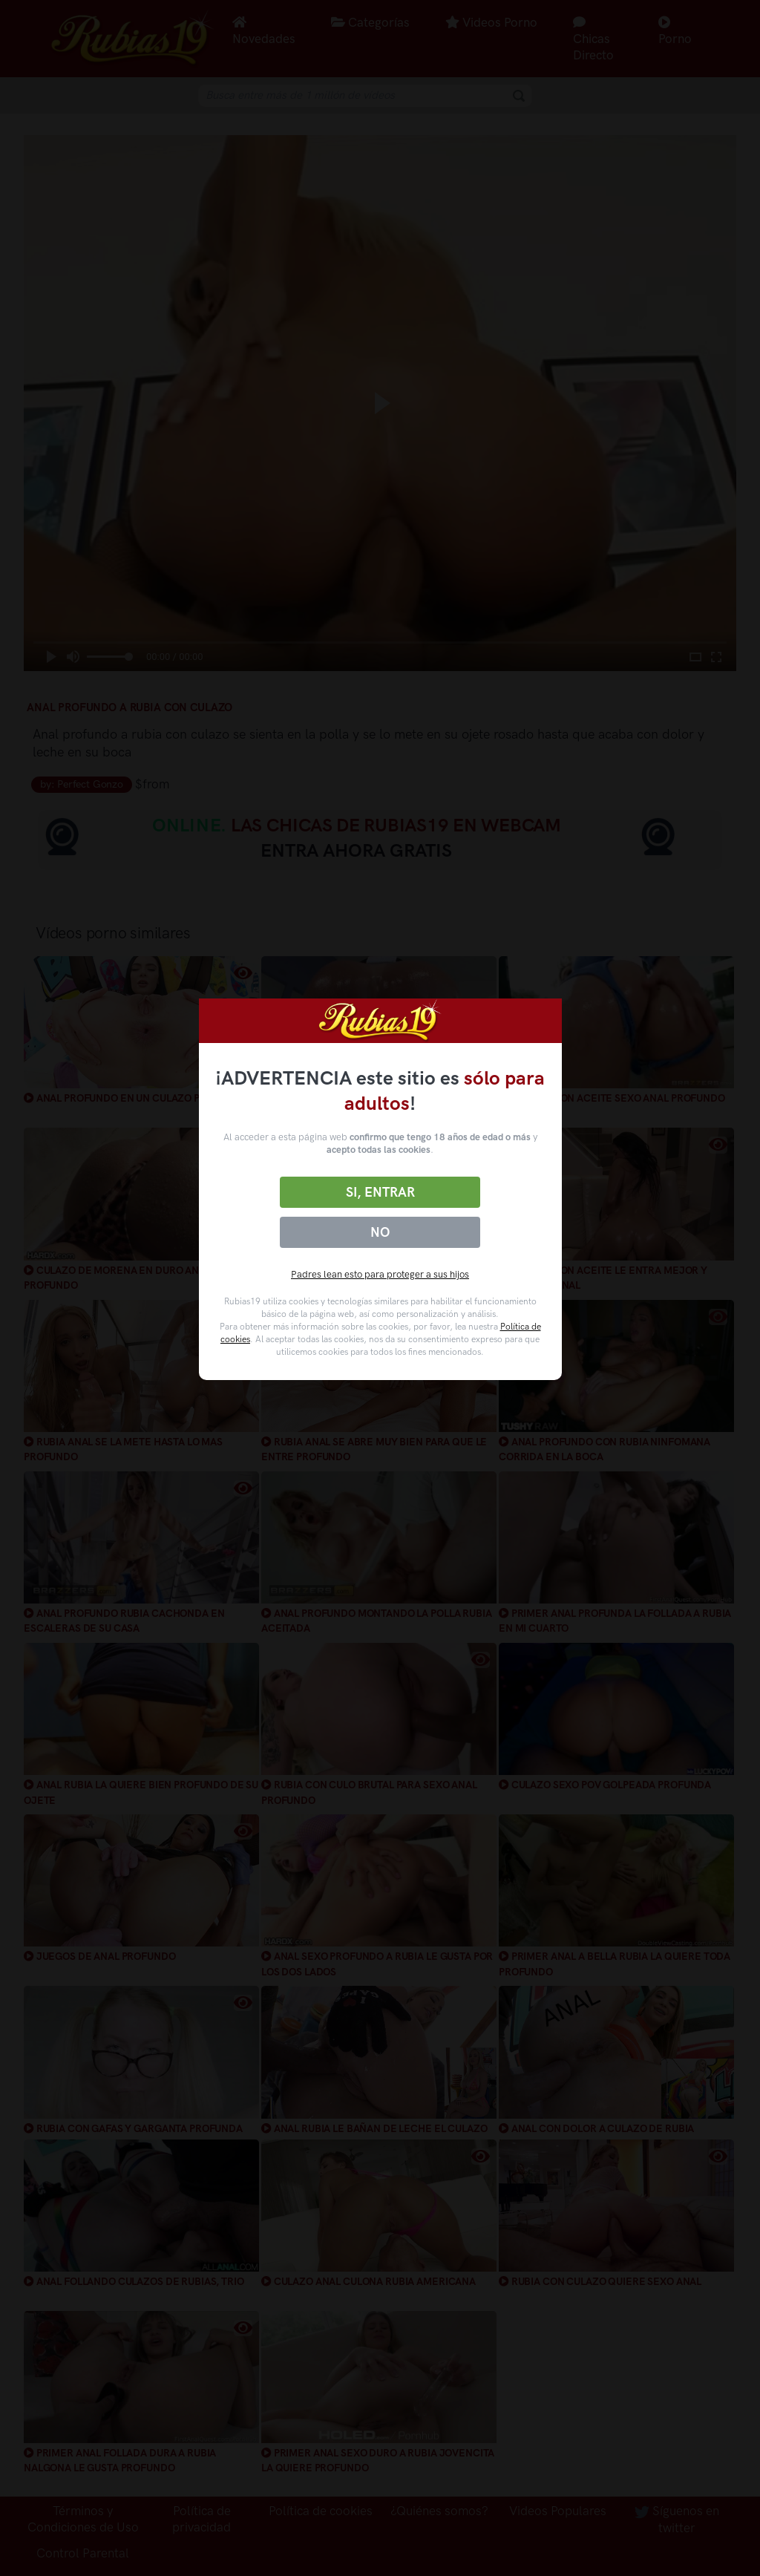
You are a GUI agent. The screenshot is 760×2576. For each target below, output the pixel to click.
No (380, 1232)
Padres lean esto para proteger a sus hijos (380, 1274)
